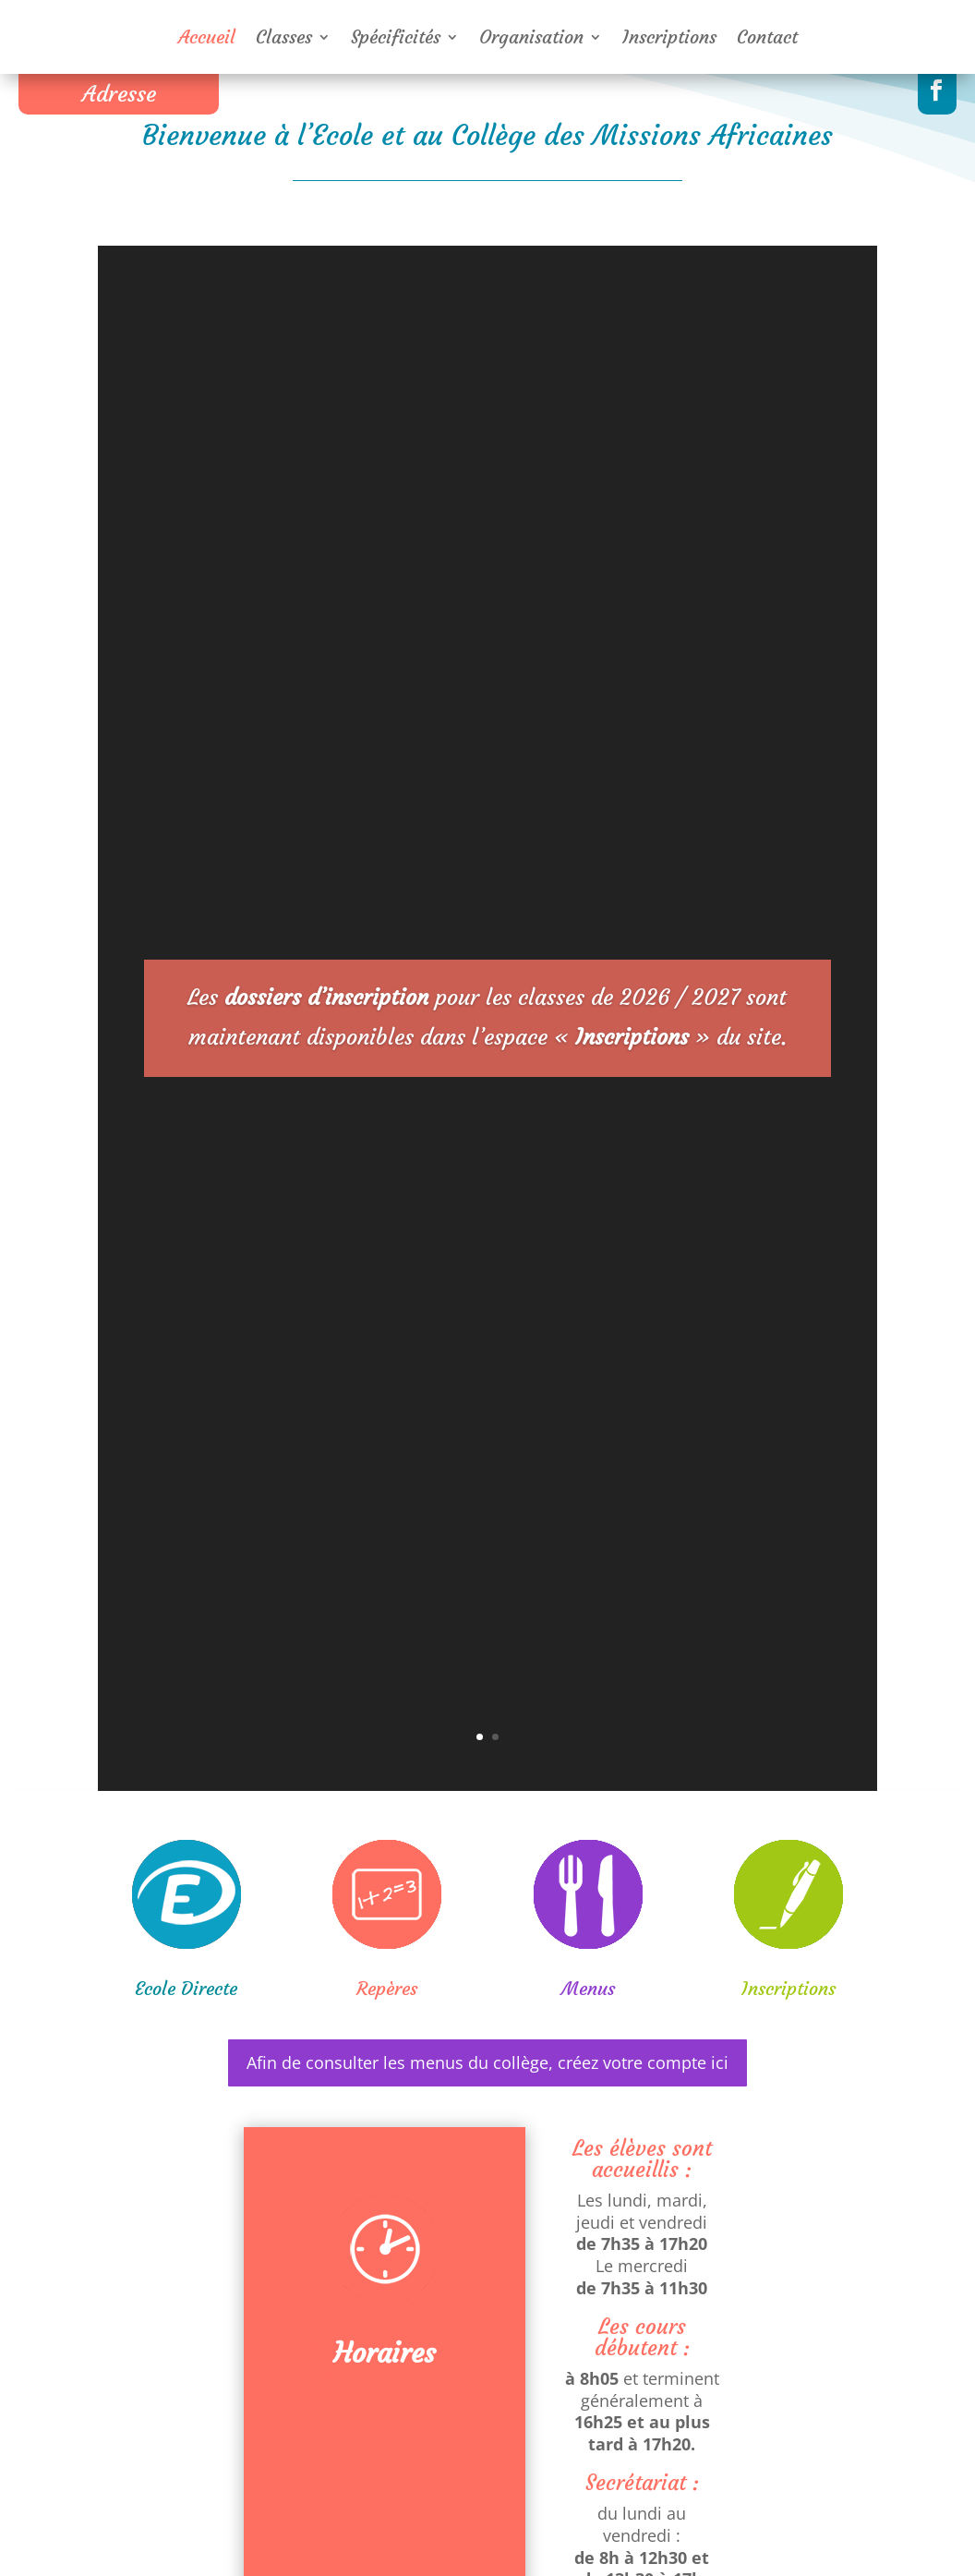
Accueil (206, 39)
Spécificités (395, 39)
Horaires (384, 2353)
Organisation (531, 39)
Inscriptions (669, 39)
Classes (284, 39)
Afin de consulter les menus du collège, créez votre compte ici (487, 2062)
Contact (767, 39)
